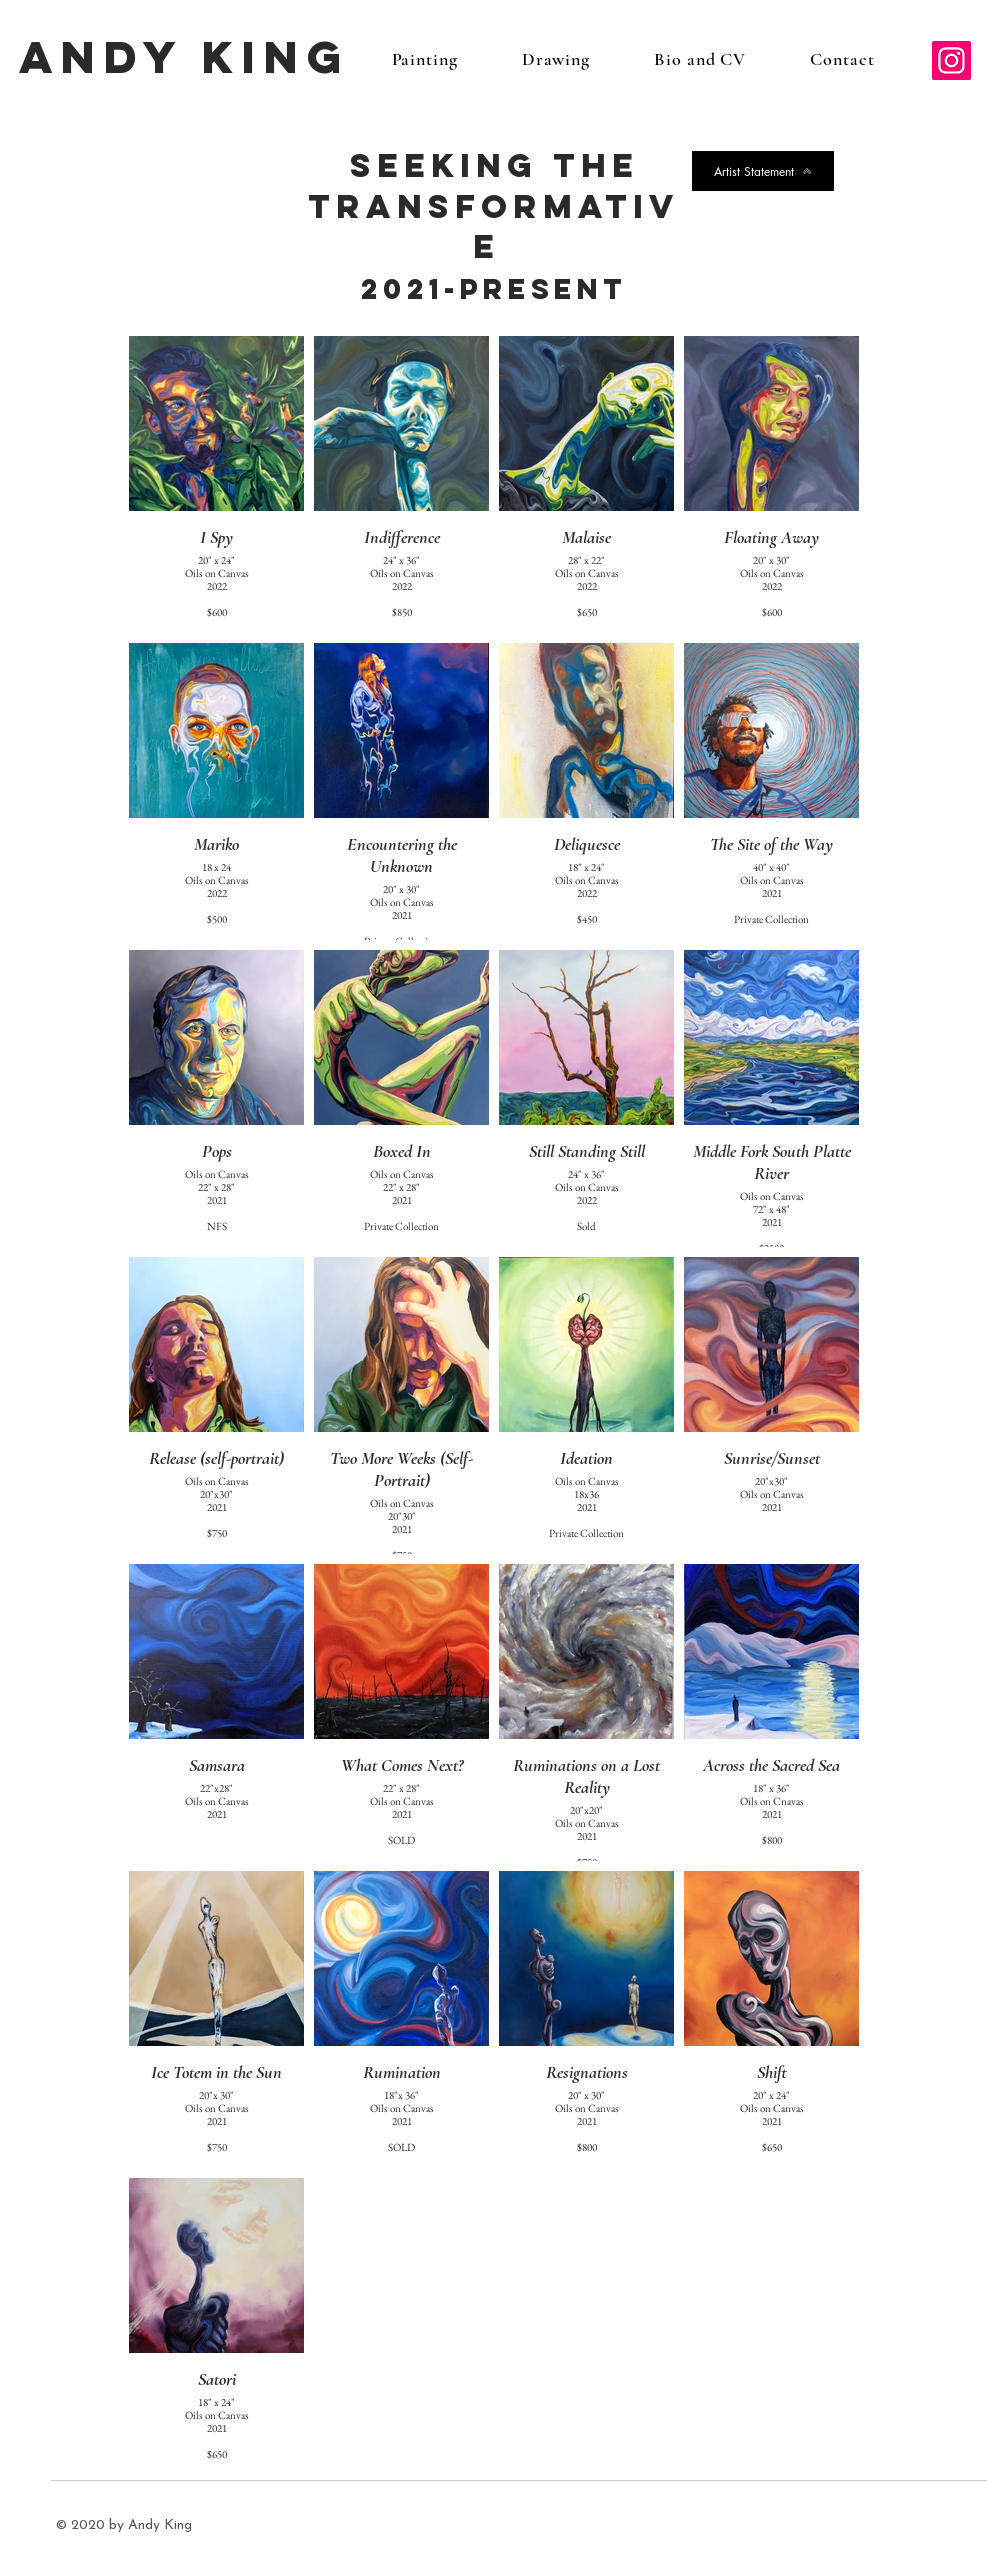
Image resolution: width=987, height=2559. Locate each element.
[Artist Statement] (763, 171)
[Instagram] (951, 60)
